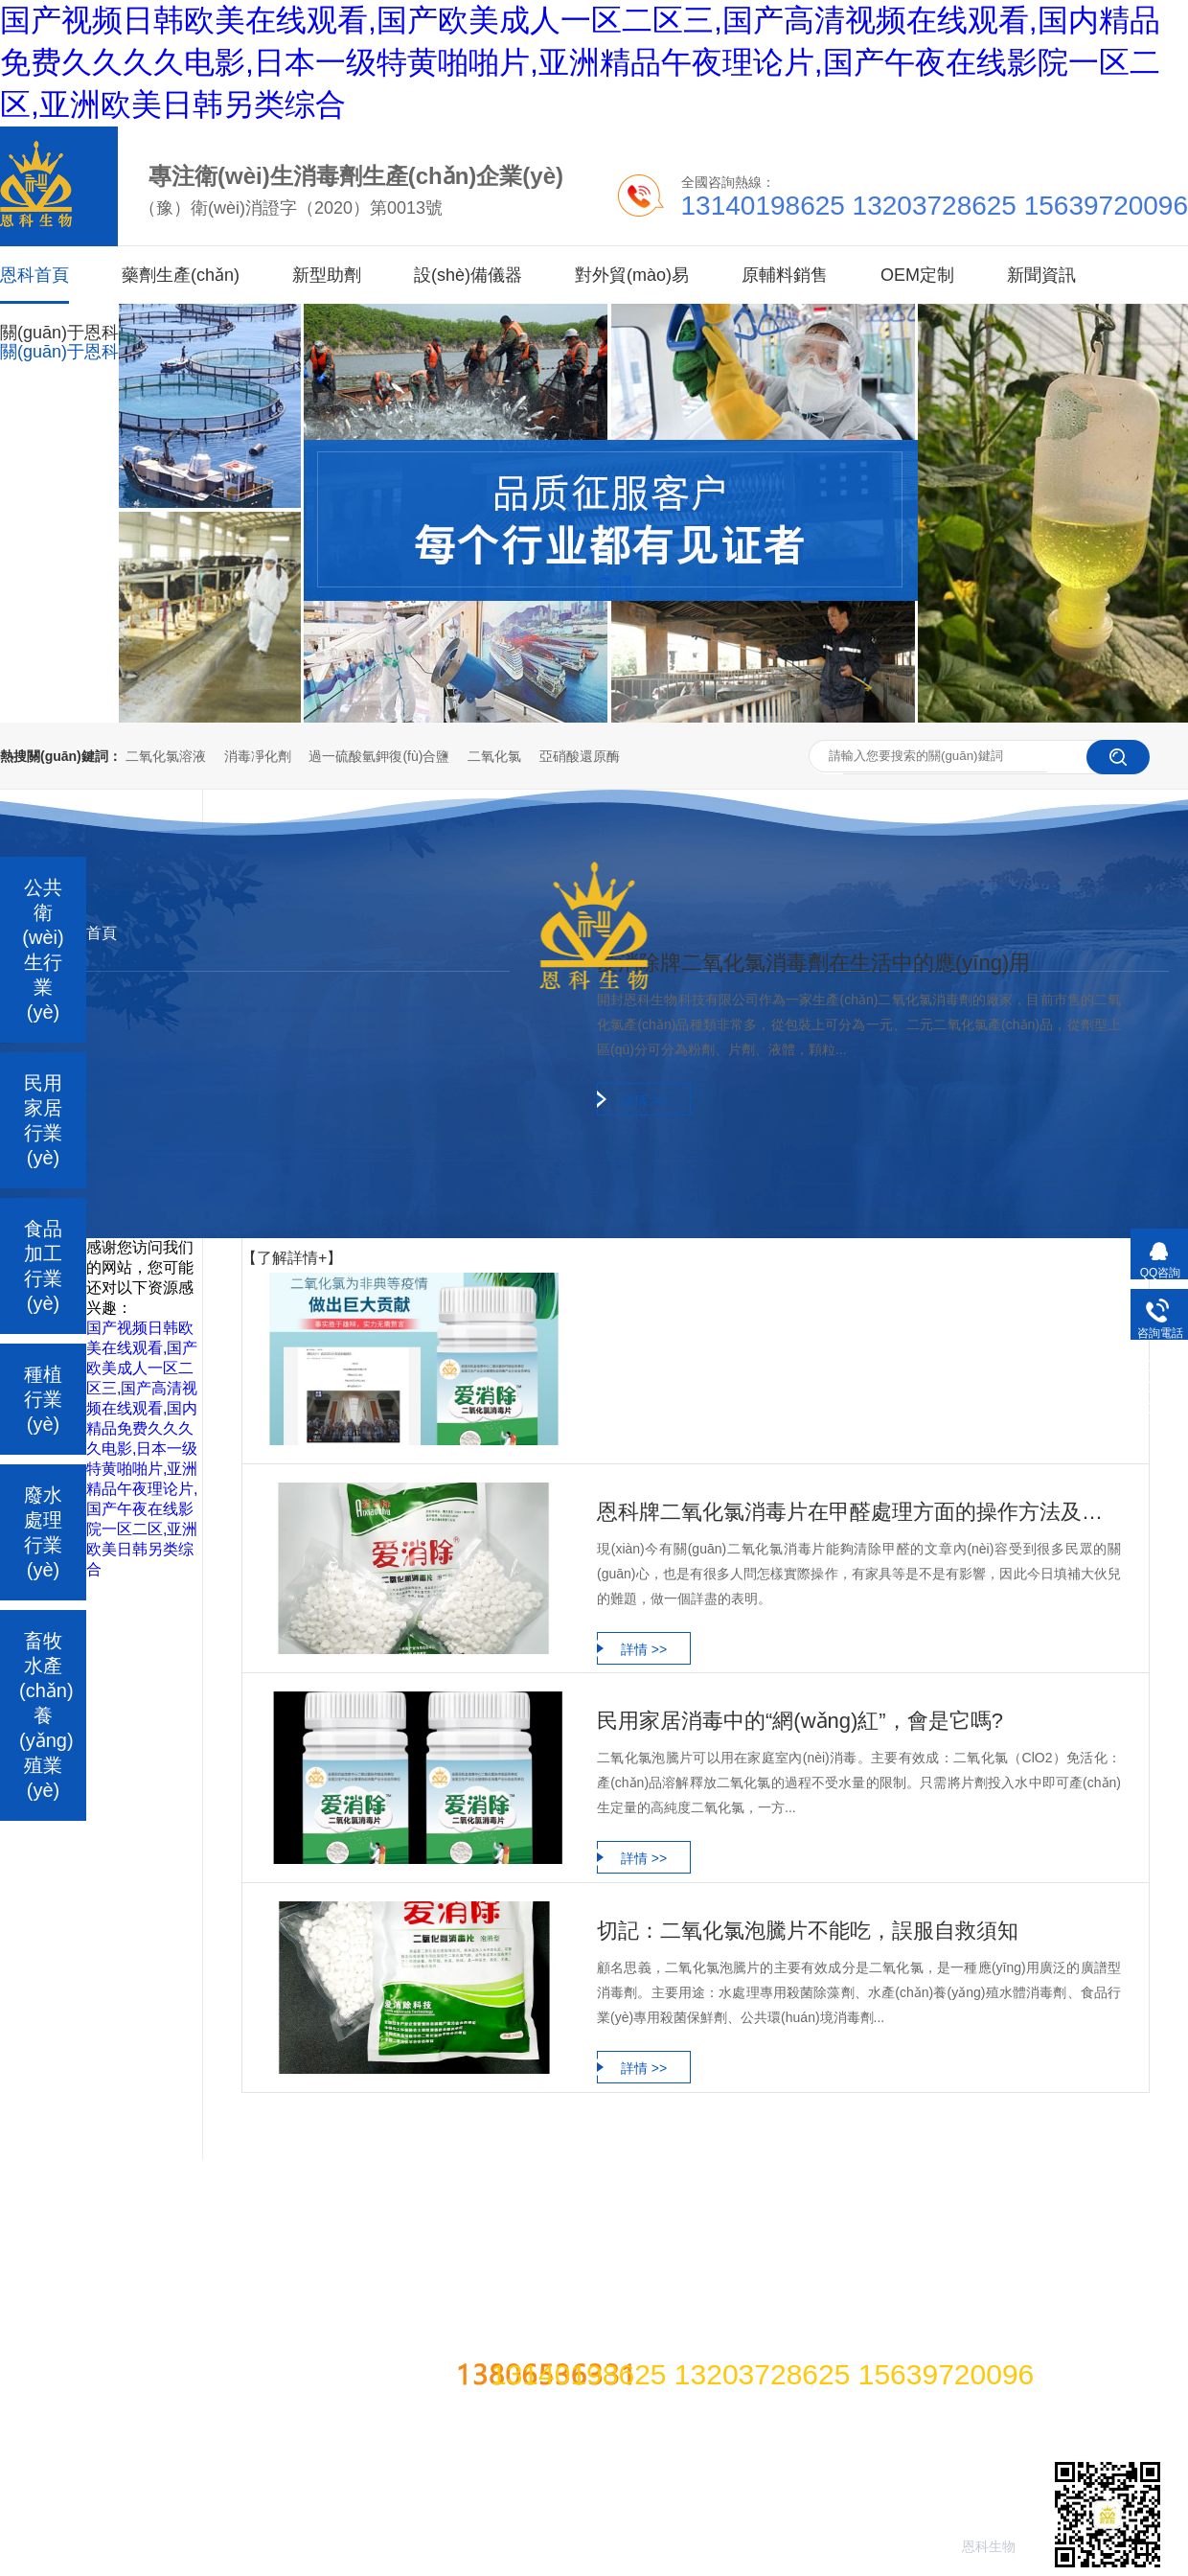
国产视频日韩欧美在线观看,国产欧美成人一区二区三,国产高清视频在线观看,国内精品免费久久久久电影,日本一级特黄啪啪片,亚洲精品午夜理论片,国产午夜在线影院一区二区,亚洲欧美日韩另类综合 (580, 62)
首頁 (101, 933)
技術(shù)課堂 (712, 2167)
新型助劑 (326, 275)
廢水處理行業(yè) (43, 1532)
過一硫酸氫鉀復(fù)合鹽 (378, 756)
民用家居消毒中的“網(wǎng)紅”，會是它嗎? (800, 1721)
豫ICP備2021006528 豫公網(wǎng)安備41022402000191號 (688, 2328)
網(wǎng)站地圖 (1025, 2167)
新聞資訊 (1041, 275)
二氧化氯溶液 (166, 756)
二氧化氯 (494, 756)
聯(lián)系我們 (865, 2167)
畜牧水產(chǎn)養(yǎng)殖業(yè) (46, 1715)
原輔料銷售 (785, 275)
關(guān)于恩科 (59, 332)
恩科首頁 (34, 255)
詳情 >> (644, 1100)
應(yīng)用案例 (556, 2167)
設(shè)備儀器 (468, 275)
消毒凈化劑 (257, 756)
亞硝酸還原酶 (579, 756)
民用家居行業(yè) (43, 1120)
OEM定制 (917, 275)
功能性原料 (266, 2167)
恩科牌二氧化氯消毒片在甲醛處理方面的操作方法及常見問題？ (859, 1512)
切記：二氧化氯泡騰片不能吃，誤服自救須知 (807, 1931)
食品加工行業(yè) (43, 1266)
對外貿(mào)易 (632, 275)
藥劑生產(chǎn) (181, 275)
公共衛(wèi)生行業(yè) (42, 950)
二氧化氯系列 (65, 1838)
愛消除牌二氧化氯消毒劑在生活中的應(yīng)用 (813, 963)
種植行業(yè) (43, 1399)
